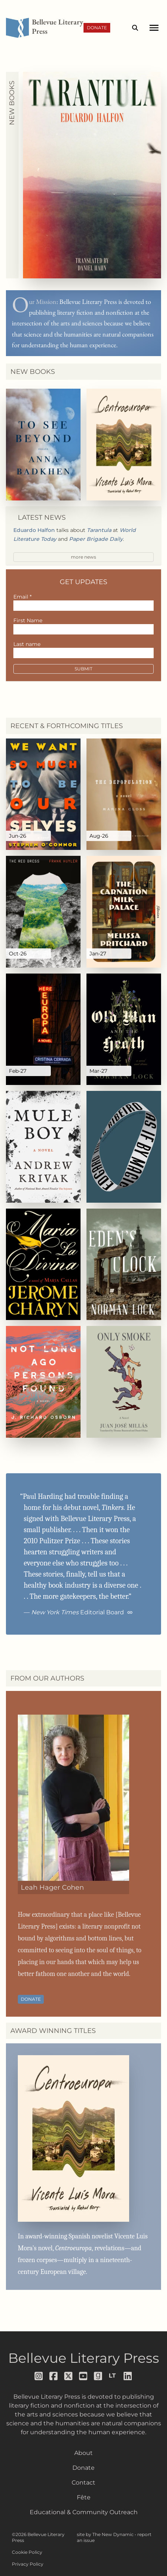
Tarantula (99, 530)
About (83, 2452)
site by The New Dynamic (106, 2534)
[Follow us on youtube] (83, 2376)
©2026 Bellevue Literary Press (38, 2537)
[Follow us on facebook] (53, 2376)
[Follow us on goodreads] (98, 2376)
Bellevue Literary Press (83, 2358)
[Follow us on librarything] (113, 2375)
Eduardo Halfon (34, 530)
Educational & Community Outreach (84, 2512)
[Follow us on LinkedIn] (128, 2376)
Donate (97, 27)
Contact (83, 2482)
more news (83, 557)
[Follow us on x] (68, 2376)
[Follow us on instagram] (39, 2376)
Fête (84, 2497)
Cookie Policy (27, 2552)
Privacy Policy (27, 2564)
